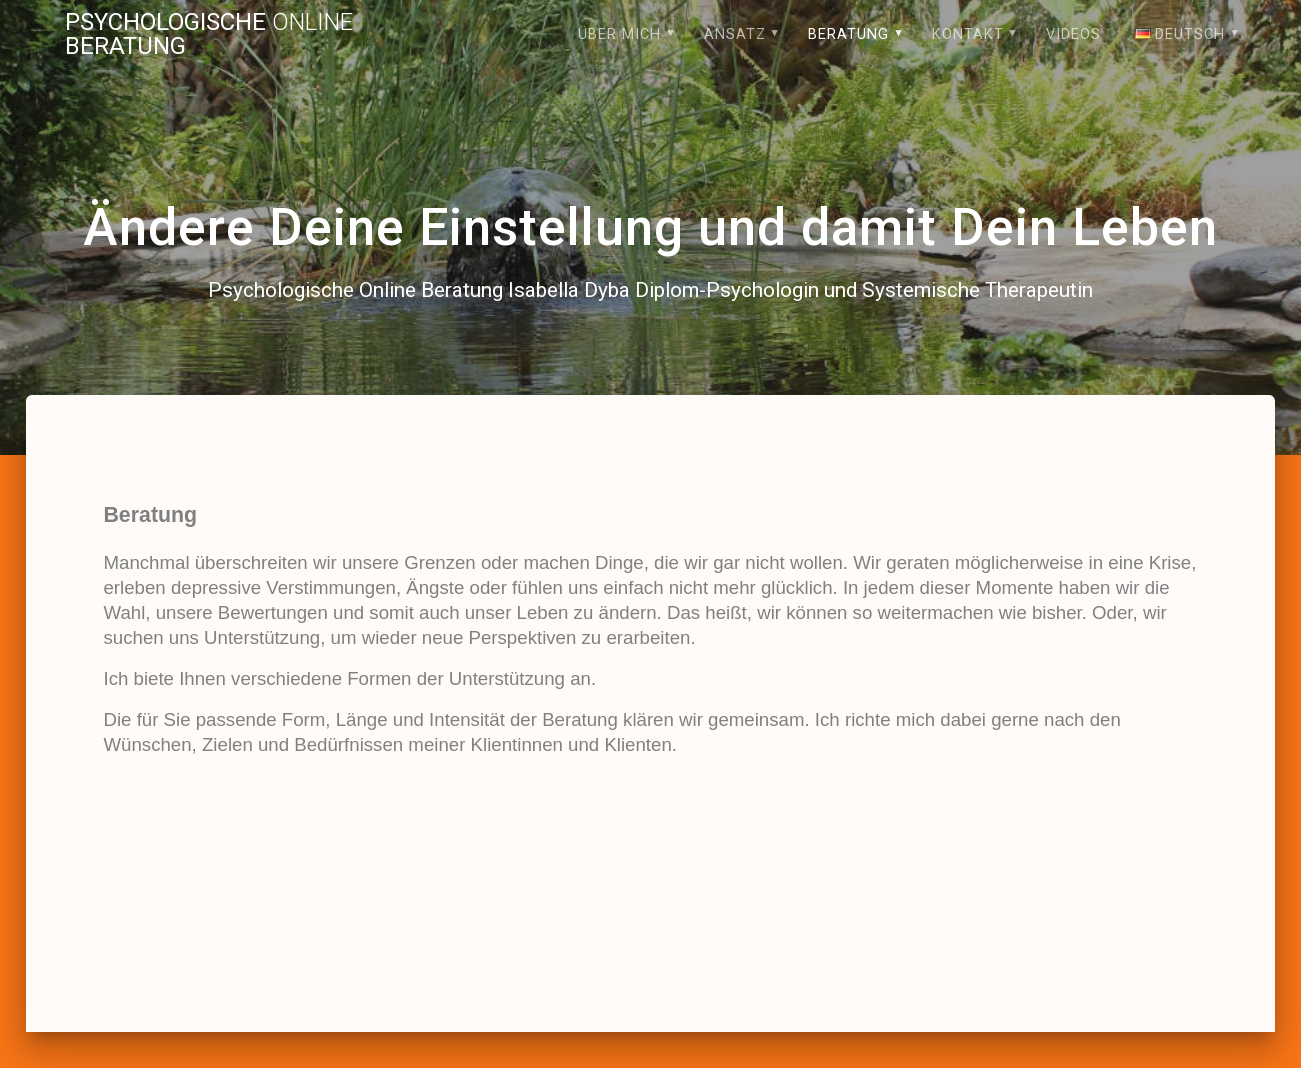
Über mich (619, 34)
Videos (1073, 34)
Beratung (848, 34)
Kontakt (968, 34)
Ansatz (735, 34)
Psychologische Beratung (209, 34)
